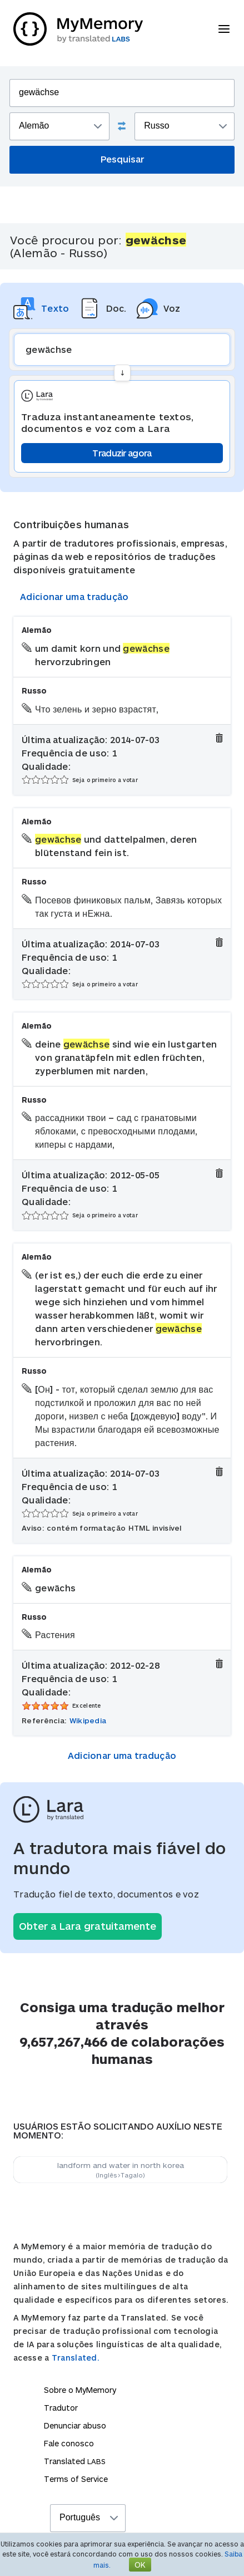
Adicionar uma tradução (74, 596)
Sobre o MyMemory (80, 2390)
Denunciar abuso (75, 2425)
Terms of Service (76, 2479)
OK (140, 2564)
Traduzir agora (121, 453)
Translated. (75, 2357)
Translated (75, 2461)
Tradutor (61, 2407)
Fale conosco (69, 2443)
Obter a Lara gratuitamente (87, 1926)
